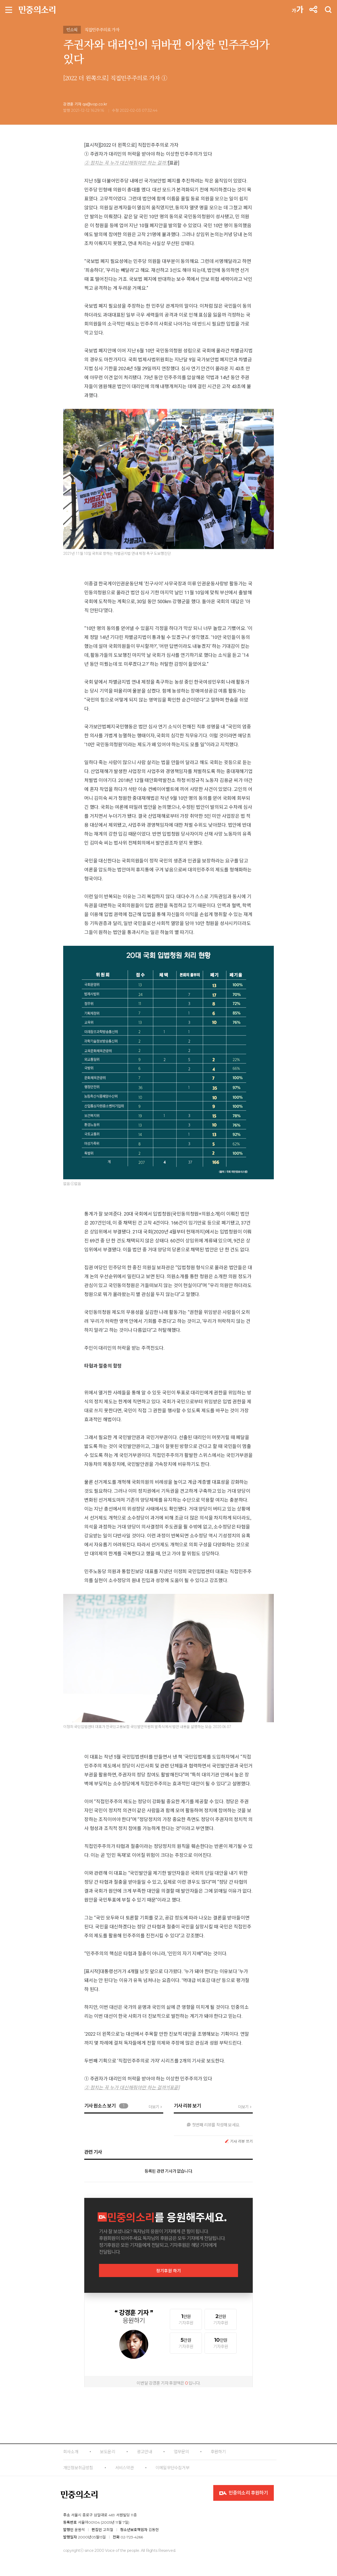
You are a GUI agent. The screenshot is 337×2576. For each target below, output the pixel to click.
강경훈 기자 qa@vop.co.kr (85, 104)
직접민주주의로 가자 (102, 30)
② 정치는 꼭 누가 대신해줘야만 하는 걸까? (126, 163)
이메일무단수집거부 (172, 2467)
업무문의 (181, 2451)
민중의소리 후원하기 (243, 2493)
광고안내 (144, 2451)
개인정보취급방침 (78, 2467)
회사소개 (70, 2451)
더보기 (153, 2106)
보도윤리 (107, 2451)
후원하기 (218, 2451)
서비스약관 (124, 2467)
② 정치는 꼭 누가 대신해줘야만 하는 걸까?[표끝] (132, 2087)
